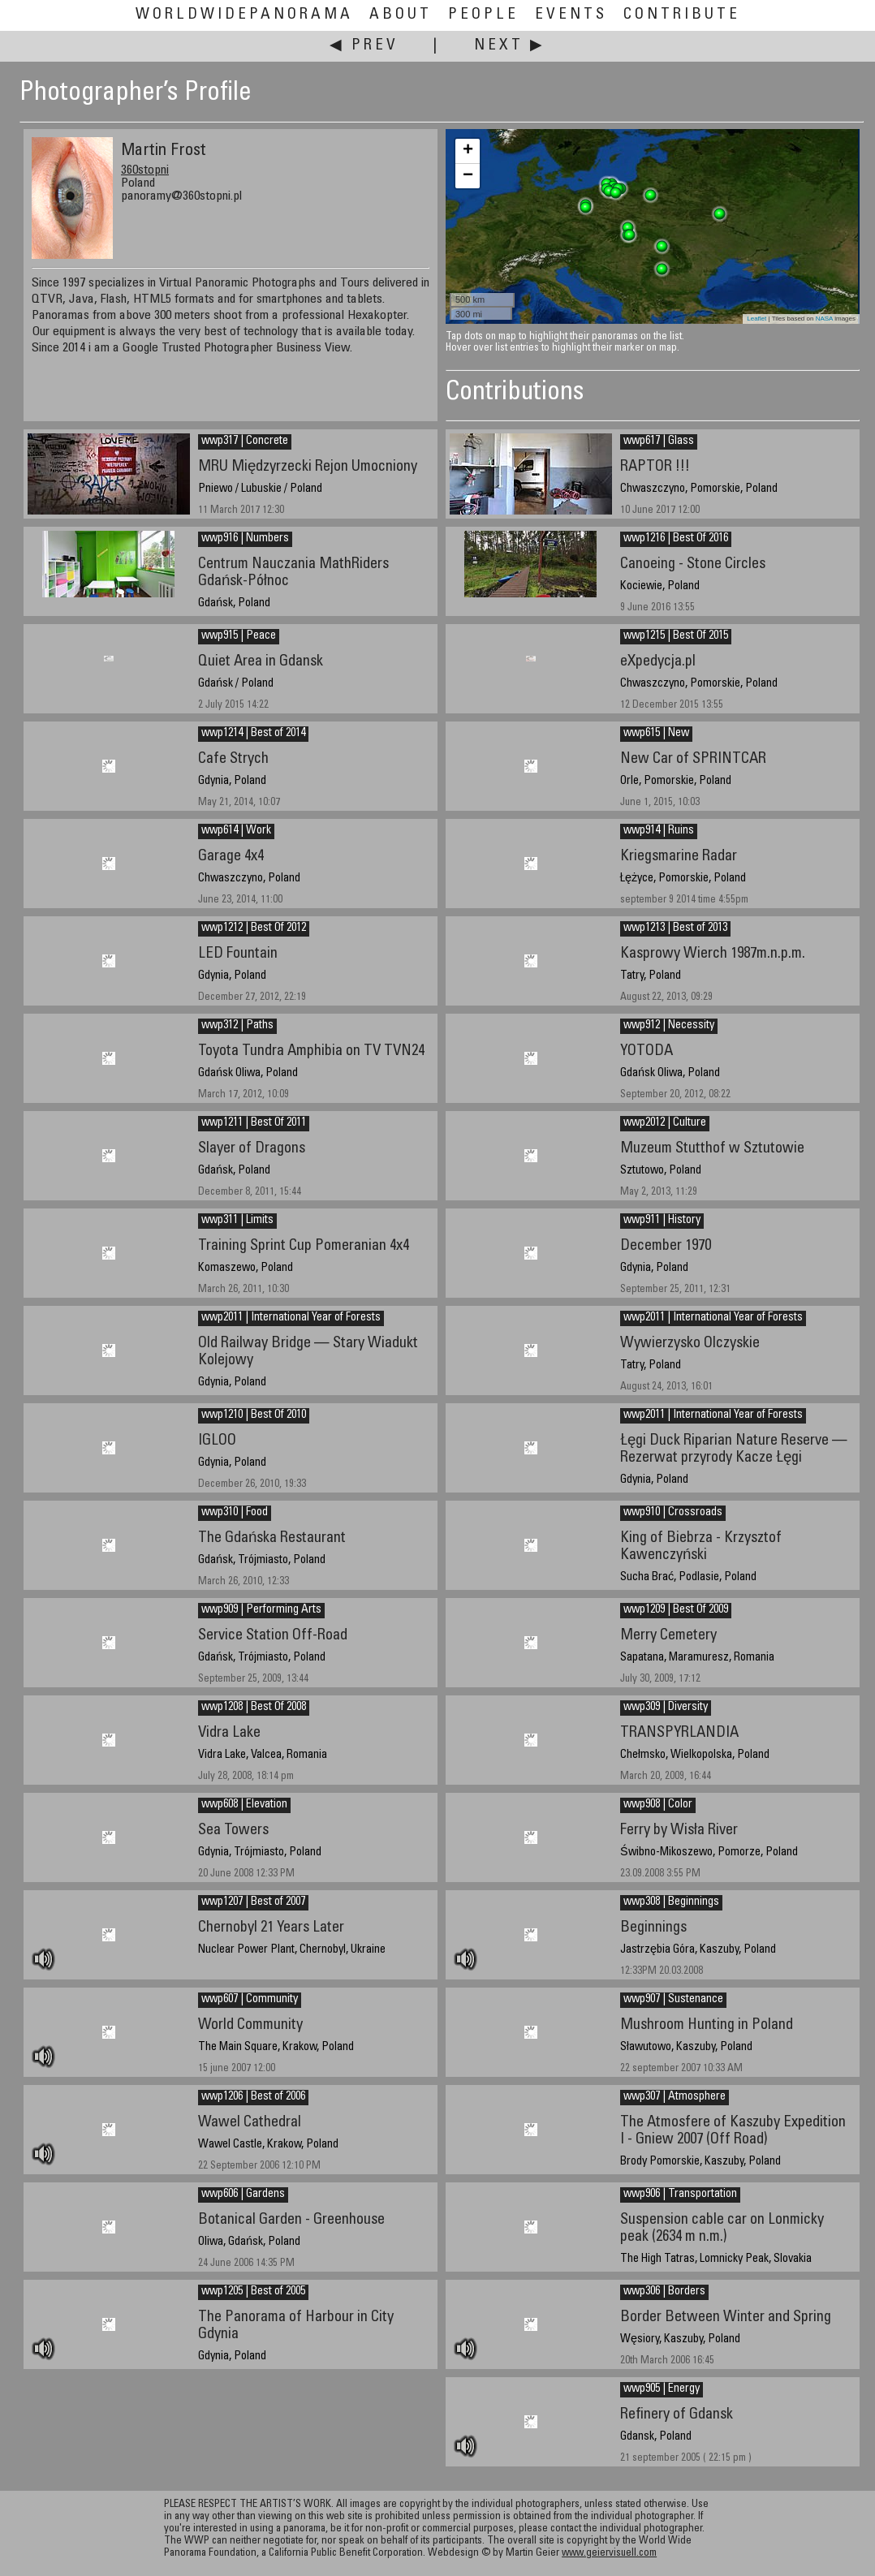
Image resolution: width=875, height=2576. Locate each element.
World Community (250, 2025)
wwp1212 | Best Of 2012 (253, 928)
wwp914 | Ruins (658, 831)
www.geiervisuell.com (609, 2553)
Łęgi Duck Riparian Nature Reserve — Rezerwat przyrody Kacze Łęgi (733, 1449)
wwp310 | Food (234, 1512)
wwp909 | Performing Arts (261, 1610)
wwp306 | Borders (664, 2292)
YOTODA (646, 1051)
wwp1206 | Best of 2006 (253, 2097)
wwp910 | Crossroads (672, 1512)
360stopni (145, 170)
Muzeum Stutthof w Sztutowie (712, 1149)
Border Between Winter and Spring (725, 2317)
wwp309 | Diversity (665, 1707)
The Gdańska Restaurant (272, 1538)
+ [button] (468, 151)
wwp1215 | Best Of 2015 (675, 636)
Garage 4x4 (231, 856)
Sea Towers (233, 1830)
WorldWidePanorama (244, 15)
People (483, 15)
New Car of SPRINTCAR (693, 759)
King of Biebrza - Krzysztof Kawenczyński (701, 1547)
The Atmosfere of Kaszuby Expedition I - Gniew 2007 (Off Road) (733, 2131)
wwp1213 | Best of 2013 (675, 928)
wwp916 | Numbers (245, 539)
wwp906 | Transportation (680, 2194)
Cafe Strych (233, 759)
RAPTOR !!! (655, 467)
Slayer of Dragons (251, 1149)
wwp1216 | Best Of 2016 (675, 539)
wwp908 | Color (657, 1805)
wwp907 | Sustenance (673, 1999)
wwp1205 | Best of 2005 (253, 2292)
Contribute (681, 15)
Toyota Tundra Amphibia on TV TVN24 (311, 1051)
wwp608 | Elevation (244, 1805)
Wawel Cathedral (249, 2122)
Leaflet (756, 318)
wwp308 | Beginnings (671, 1902)
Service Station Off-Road (272, 1635)
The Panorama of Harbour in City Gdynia (296, 2326)
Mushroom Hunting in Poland (706, 2025)
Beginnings (653, 1928)
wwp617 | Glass (658, 441)
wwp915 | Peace (238, 636)
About (400, 15)
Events (571, 15)
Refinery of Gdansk (676, 2415)
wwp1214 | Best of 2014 (253, 733)
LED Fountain (238, 954)
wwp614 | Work (236, 831)
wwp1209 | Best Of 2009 (675, 1610)
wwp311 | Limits (237, 1220)
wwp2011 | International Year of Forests (713, 1318)
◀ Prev (364, 46)
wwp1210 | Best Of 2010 (253, 1415)
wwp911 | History (661, 1220)
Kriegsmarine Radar (678, 856)
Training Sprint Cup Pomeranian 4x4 (303, 1246)
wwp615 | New (656, 733)
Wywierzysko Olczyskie (690, 1343)
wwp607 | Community (249, 1999)
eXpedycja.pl (658, 662)
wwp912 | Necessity (668, 1026)
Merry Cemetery (668, 1635)
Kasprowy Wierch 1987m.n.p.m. (712, 954)
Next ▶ (509, 46)
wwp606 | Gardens (243, 2194)
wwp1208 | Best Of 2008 (253, 1707)
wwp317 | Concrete (244, 441)
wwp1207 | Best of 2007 (253, 1902)
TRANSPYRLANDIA (679, 1733)
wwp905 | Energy (661, 2389)
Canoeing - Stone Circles (692, 564)
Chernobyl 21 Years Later (271, 1928)
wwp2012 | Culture (664, 1123)
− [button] (468, 176)
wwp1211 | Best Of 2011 (253, 1123)
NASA (824, 318)
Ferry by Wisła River (679, 1830)
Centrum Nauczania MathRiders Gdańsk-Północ (293, 573)
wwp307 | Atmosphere (674, 2097)
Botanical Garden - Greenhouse (291, 2220)
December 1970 (665, 1246)
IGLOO (217, 1441)
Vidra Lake (229, 1733)
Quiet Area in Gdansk (260, 662)
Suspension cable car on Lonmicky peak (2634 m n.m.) (722, 2228)
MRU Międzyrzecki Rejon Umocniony (307, 467)
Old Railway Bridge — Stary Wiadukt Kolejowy (308, 1352)
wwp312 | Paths (237, 1026)
